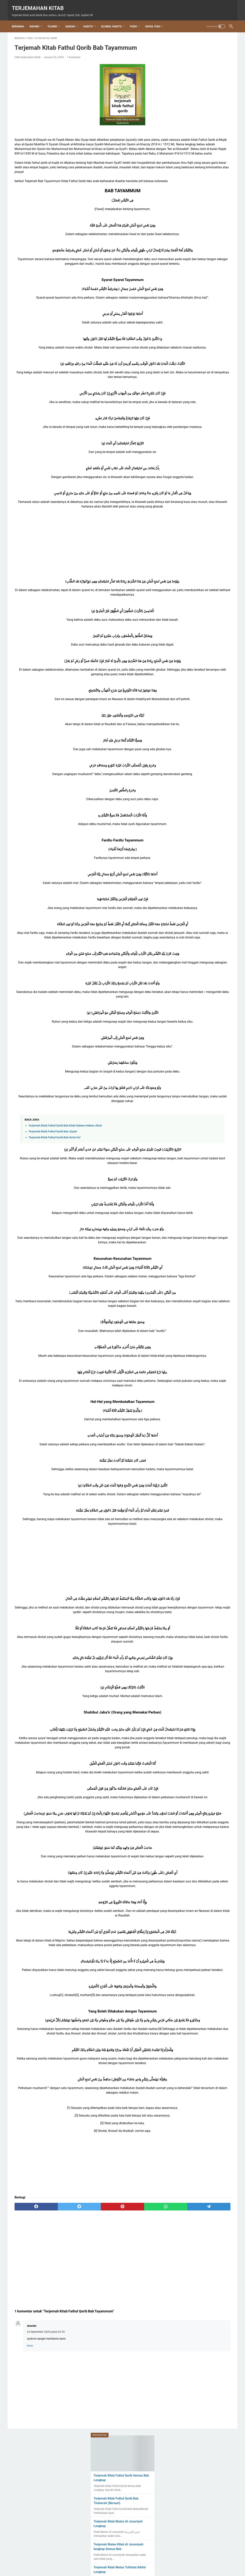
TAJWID (55, 19)
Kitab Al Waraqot (191, 415)
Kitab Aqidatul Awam (194, 435)
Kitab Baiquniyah (191, 448)
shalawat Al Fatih (191, 519)
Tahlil (183, 539)
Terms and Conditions (119, 2562)
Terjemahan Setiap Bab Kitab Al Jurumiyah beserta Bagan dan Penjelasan (198, 214)
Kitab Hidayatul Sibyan (194, 467)
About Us (96, 2562)
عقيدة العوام (187, 565)
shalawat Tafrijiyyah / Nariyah (199, 526)
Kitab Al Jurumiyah (193, 402)
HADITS (91, 19)
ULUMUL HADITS (114, 19)
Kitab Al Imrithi (189, 395)
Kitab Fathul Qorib (193, 454)
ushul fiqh (187, 558)
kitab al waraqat (191, 408)
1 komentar (74, 53)
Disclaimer (142, 2562)
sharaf (184, 532)
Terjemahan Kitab (40, 4)
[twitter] (57, 2340)
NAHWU (37, 19)
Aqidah (185, 345)
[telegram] (144, 2340)
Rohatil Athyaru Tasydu (195, 506)
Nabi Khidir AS (189, 480)
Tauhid (185, 552)
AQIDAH (73, 19)
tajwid (184, 545)
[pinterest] (86, 2340)
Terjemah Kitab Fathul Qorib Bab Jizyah (53, 1187)
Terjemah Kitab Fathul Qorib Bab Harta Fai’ (55, 1193)
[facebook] (29, 2340)
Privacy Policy (160, 2562)
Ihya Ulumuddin (190, 389)
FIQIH (136, 19)
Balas (30, 2479)
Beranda (21, 19)
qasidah (184, 493)
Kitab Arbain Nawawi (194, 441)
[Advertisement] (87, 590)
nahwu (185, 487)
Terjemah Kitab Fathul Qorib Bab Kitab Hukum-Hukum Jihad (65, 1181)
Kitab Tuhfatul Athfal (194, 474)
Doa (182, 352)
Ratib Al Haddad (190, 500)
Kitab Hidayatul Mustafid (197, 461)
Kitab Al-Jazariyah (192, 421)
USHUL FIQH (155, 19)
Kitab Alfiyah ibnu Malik (196, 428)
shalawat (185, 513)
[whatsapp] (115, 2340)
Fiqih (184, 376)
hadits (184, 382)
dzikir (183, 369)
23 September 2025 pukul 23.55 (46, 2465)
